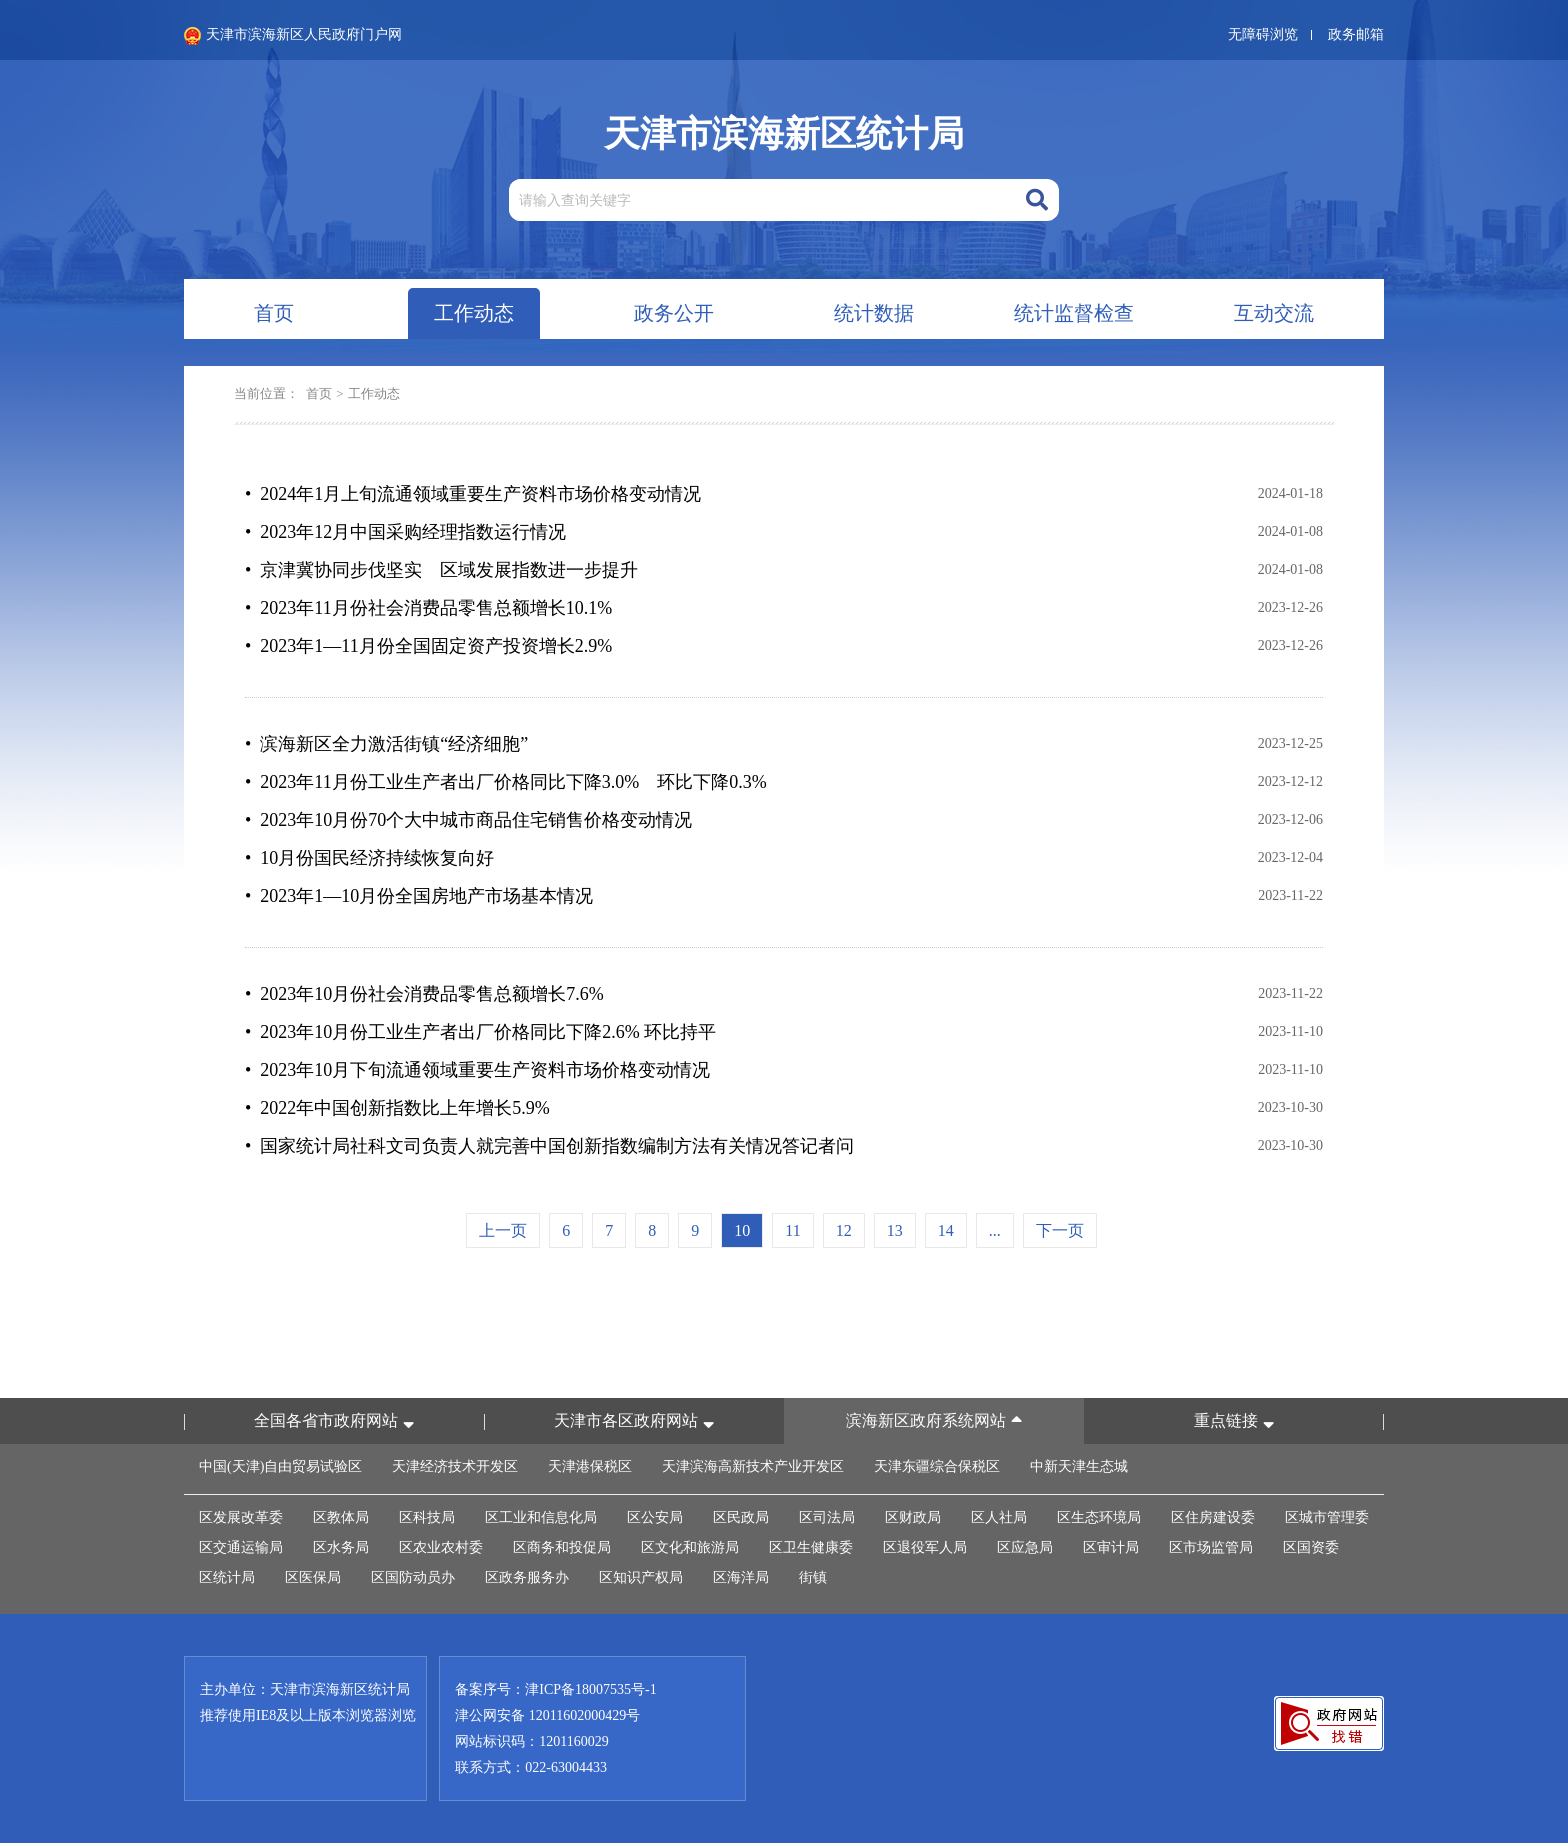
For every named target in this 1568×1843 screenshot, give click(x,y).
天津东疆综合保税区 (937, 1466)
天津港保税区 (590, 1466)
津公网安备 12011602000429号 (547, 1715)
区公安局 (655, 1517)
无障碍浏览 (1263, 34)
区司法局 (827, 1517)
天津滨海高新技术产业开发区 (753, 1466)
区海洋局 (741, 1577)
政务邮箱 (1356, 34)
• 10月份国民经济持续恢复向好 (369, 858)
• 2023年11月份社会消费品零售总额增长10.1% (428, 608)
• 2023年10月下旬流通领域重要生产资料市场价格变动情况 (477, 1070)
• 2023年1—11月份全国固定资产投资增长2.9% (428, 646)
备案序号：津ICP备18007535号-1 (555, 1689)
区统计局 (227, 1577)
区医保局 (313, 1577)
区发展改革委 (241, 1517)
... (995, 1230)
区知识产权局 (641, 1577)
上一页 (503, 1230)
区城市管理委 (1327, 1517)
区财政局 (913, 1517)
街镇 (813, 1577)
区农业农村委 (441, 1547)
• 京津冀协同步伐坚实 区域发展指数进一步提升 (441, 570)
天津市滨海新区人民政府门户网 (293, 36)
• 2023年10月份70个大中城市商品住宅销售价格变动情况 (468, 820)
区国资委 (1311, 1547)
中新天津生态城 (1079, 1466)
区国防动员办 (413, 1577)
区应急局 (1025, 1547)
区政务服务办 (527, 1577)
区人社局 (999, 1517)
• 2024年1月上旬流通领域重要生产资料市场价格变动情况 (473, 494)
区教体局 (341, 1517)
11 (792, 1230)
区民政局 (741, 1517)
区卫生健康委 (811, 1547)
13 (895, 1230)
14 (946, 1230)
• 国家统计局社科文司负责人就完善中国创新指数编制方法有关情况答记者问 (549, 1146)
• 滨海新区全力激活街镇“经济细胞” (386, 744)
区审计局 (1111, 1547)
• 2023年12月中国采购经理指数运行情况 (405, 532)
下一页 (1060, 1230)
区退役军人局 (925, 1547)
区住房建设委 (1213, 1517)
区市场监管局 (1211, 1547)
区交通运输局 (241, 1547)
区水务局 (341, 1547)
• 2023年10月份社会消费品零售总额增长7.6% (424, 994)
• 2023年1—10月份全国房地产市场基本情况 (419, 896)
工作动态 (374, 393)
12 (844, 1230)
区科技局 (427, 1517)
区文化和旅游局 (690, 1547)
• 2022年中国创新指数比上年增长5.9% (397, 1108)
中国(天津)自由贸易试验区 (280, 1466)
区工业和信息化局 (541, 1517)
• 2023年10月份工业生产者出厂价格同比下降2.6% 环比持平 (480, 1032)
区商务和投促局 (562, 1547)
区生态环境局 (1099, 1517)
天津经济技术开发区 (455, 1466)
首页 (319, 393)
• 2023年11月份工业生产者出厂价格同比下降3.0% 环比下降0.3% (506, 782)
